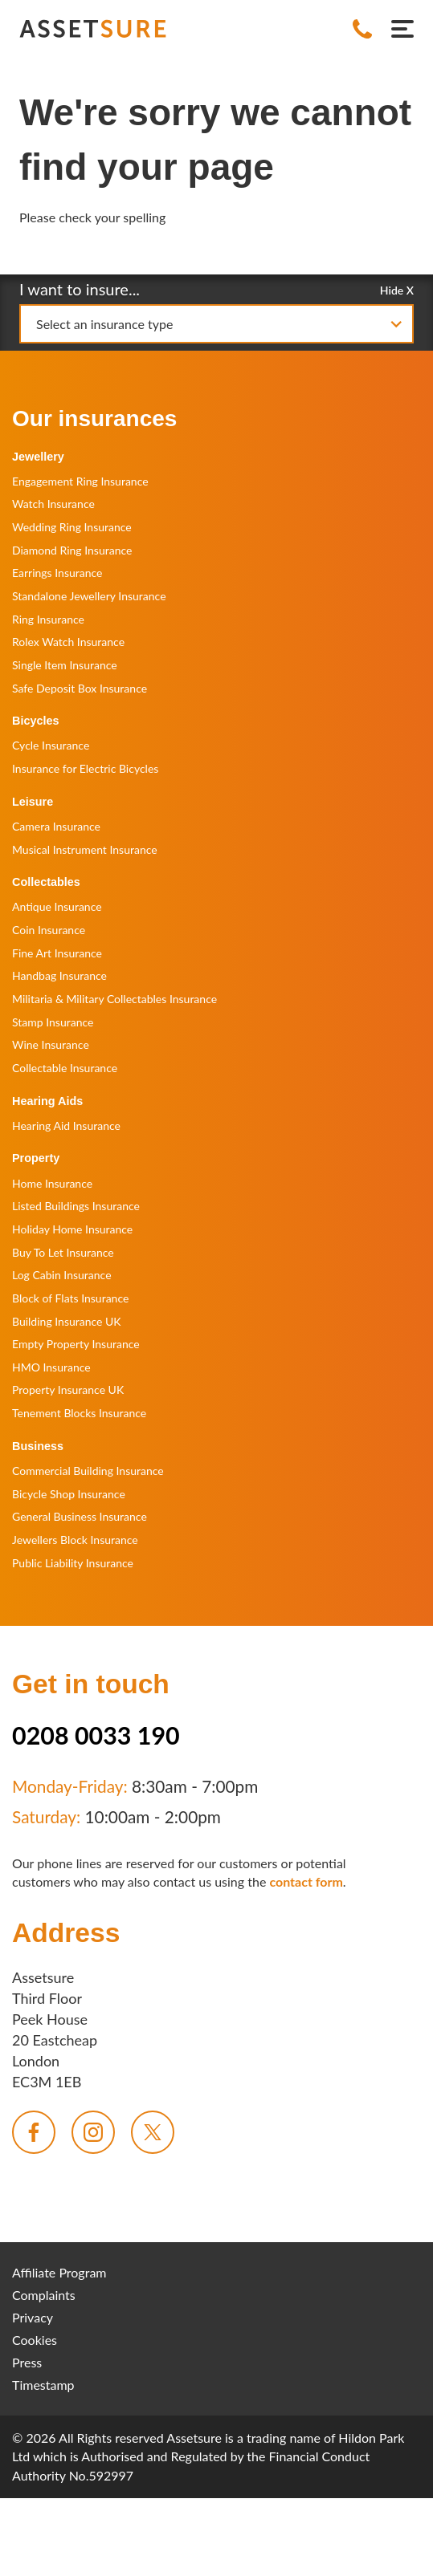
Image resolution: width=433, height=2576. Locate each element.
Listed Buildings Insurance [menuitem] (76, 1206)
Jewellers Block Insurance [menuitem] (75, 1539)
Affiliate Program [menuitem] (59, 2272)
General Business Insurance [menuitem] (79, 1516)
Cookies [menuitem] (34, 2339)
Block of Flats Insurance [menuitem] (70, 1298)
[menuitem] (33, 2132)
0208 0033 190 (96, 1735)
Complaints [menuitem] (44, 2294)
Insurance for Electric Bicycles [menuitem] (85, 768)
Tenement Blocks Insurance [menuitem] (79, 1413)
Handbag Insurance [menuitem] (59, 975)
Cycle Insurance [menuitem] (50, 745)
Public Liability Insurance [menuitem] (72, 1563)
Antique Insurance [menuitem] (57, 906)
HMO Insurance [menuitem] (51, 1367)
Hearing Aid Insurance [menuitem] (66, 1125)
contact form (305, 1881)
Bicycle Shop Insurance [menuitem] (68, 1494)
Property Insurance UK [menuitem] (68, 1389)
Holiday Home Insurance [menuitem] (72, 1229)
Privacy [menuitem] (32, 2317)
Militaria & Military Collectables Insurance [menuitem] (114, 999)
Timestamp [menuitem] (43, 2384)
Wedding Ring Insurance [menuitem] (72, 527)
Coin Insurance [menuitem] (48, 930)
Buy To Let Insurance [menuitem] (63, 1252)
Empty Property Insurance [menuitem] (76, 1344)
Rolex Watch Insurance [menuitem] (68, 641)
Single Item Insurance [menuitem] (64, 665)
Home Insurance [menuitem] (52, 1183)
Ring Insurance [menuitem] (48, 619)
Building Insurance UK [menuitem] (66, 1321)
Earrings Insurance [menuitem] (57, 572)
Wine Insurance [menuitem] (50, 1044)
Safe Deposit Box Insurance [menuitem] (79, 688)
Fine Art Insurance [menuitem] (57, 953)
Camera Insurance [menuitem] (56, 826)
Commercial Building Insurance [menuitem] (88, 1470)
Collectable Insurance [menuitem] (64, 1068)
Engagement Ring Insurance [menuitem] (80, 481)
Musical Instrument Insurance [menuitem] (84, 849)
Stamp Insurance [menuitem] (52, 1022)
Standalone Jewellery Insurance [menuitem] (89, 596)
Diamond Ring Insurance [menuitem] (72, 550)
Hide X (397, 289)
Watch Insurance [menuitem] (53, 503)
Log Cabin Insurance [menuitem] (62, 1275)
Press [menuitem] (27, 2362)
